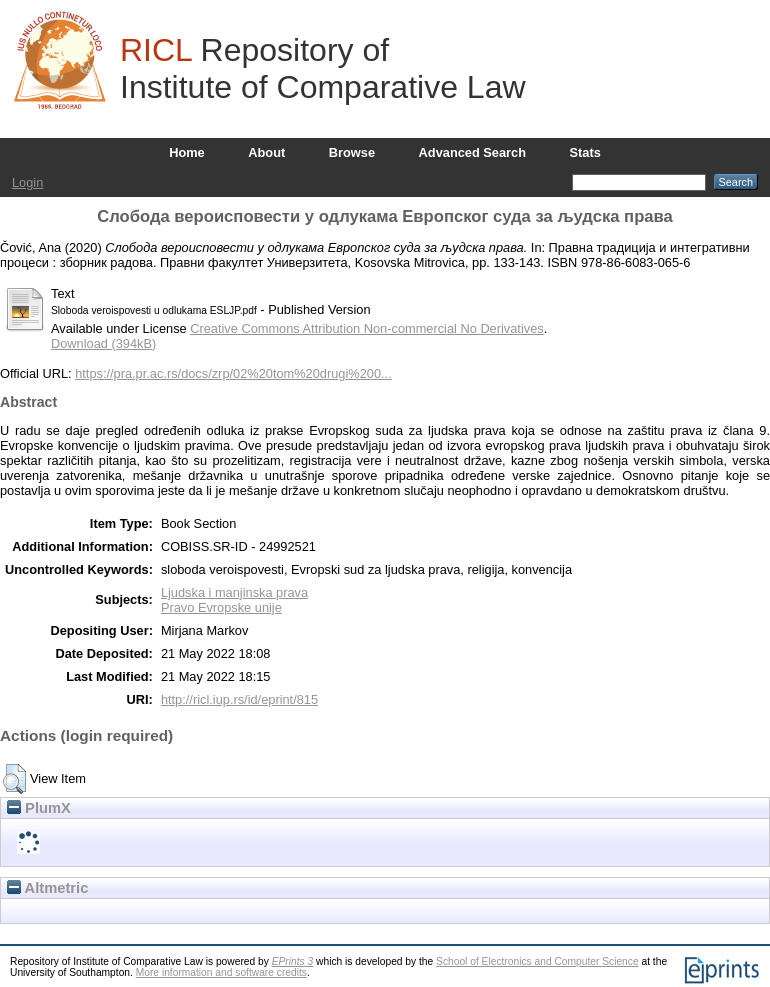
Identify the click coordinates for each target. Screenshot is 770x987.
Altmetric (47, 888)
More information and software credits (221, 972)
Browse (352, 152)
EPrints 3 (293, 961)
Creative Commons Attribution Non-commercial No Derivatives (366, 328)
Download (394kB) (103, 343)
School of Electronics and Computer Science (537, 961)
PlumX (39, 808)
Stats (585, 152)
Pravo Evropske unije (221, 607)
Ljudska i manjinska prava (234, 592)
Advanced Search (472, 152)
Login (27, 182)
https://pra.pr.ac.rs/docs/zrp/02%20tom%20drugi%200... (233, 373)
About (266, 152)
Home (187, 152)
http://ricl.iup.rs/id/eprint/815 (239, 699)
